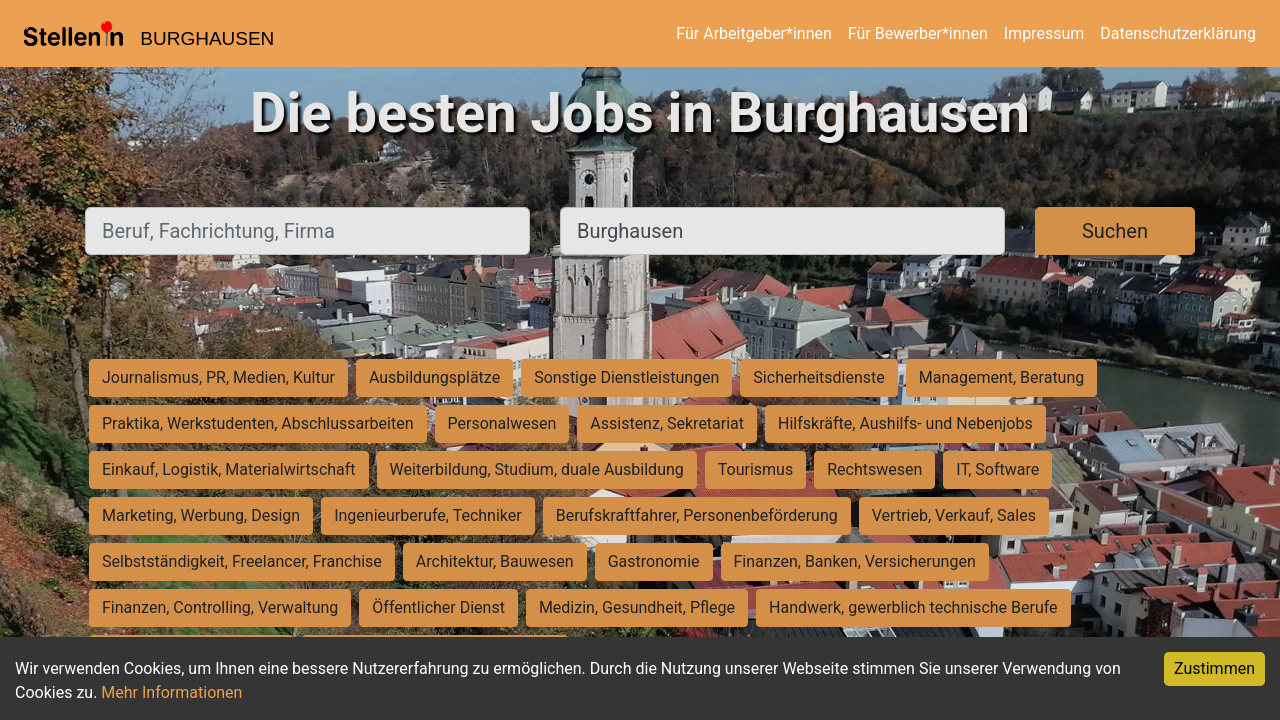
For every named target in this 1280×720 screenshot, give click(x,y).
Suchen (1115, 231)
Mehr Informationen (171, 692)
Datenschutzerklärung (1178, 33)
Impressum (1044, 33)
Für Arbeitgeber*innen (753, 33)
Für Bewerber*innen (918, 33)
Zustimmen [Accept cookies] (1214, 668)
